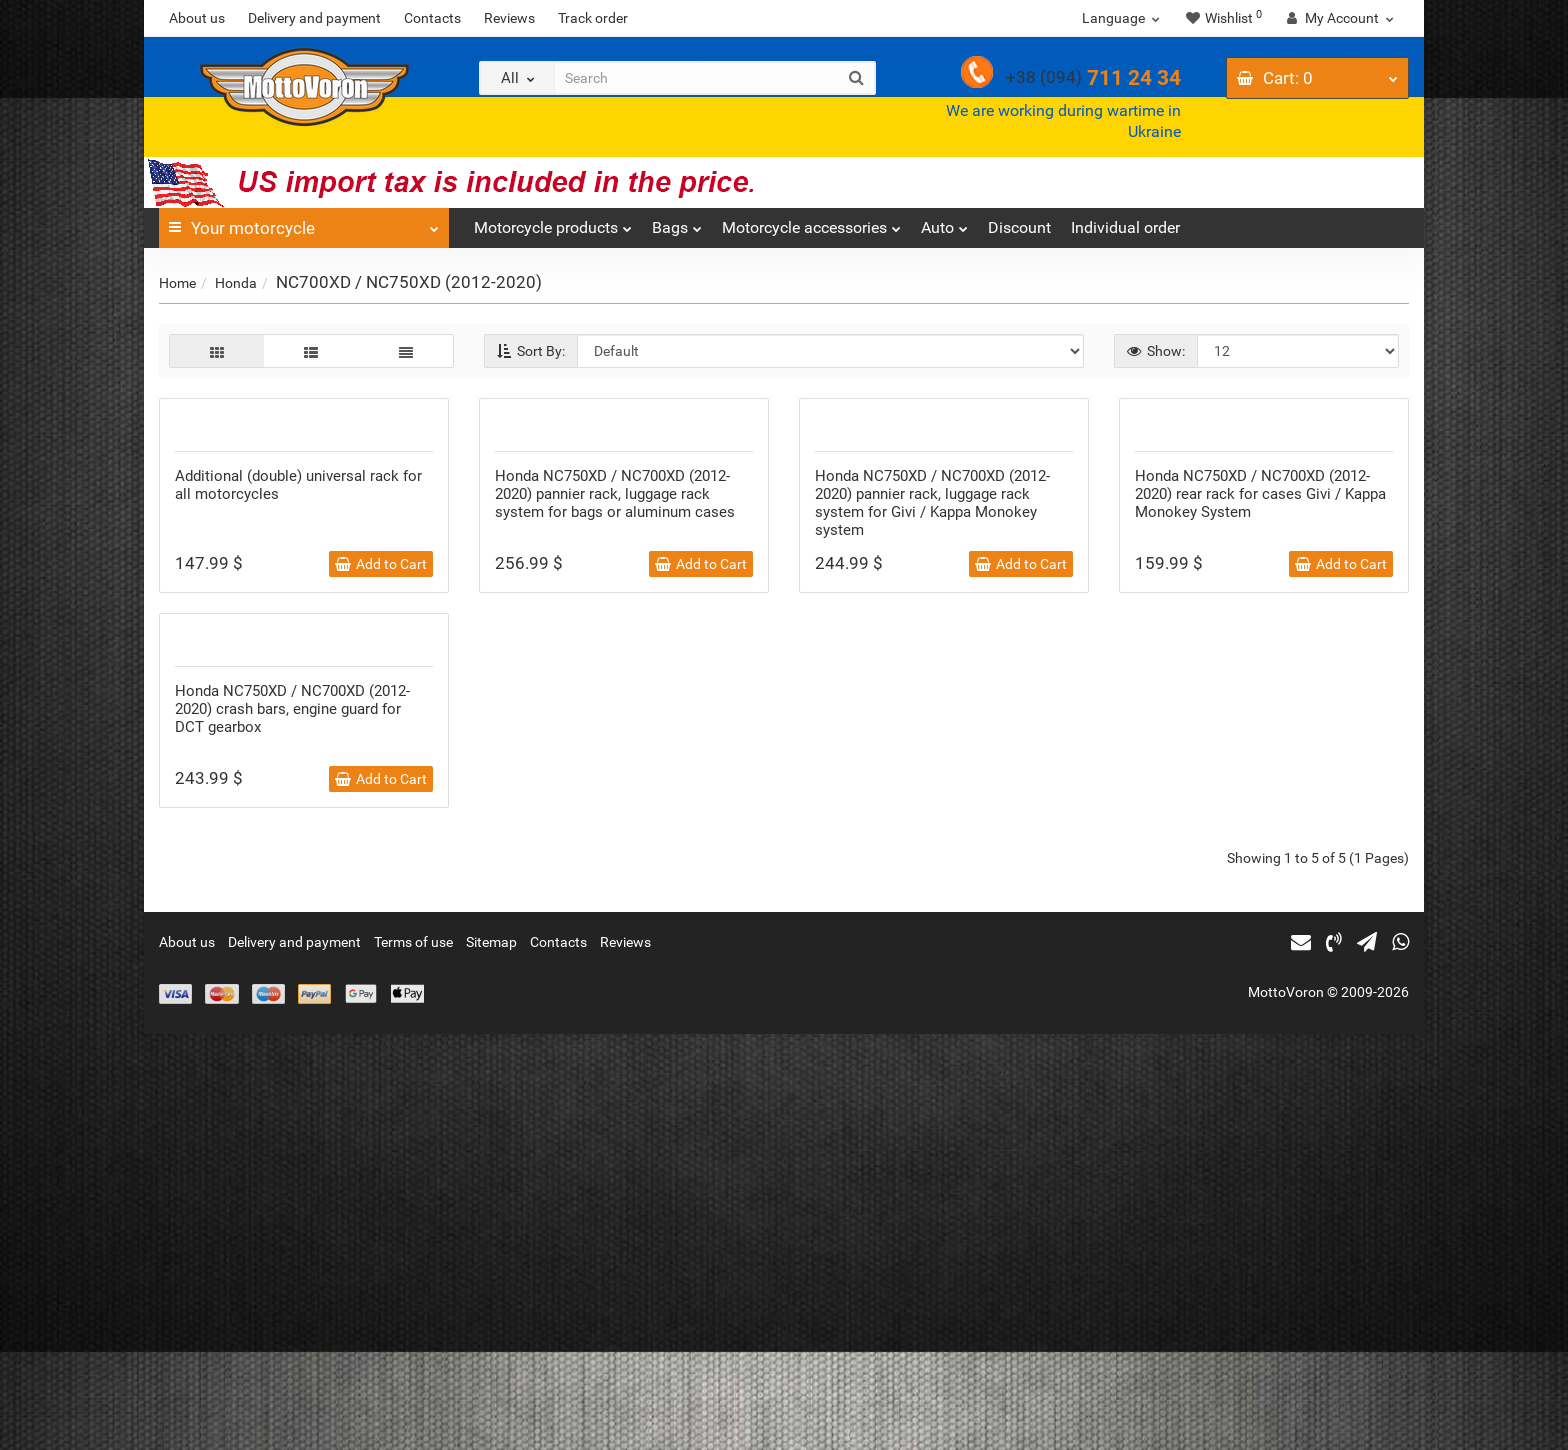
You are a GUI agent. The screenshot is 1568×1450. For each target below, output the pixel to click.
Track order (593, 18)
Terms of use (413, 1358)
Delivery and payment (314, 18)
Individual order (1125, 227)
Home (177, 283)
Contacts (432, 18)
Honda (236, 283)
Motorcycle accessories (811, 222)
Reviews (509, 18)
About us (197, 18)
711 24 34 (1093, 78)
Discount (1019, 227)
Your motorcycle (304, 223)
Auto (944, 222)
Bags (677, 222)
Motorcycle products (553, 222)
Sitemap (491, 1358)
